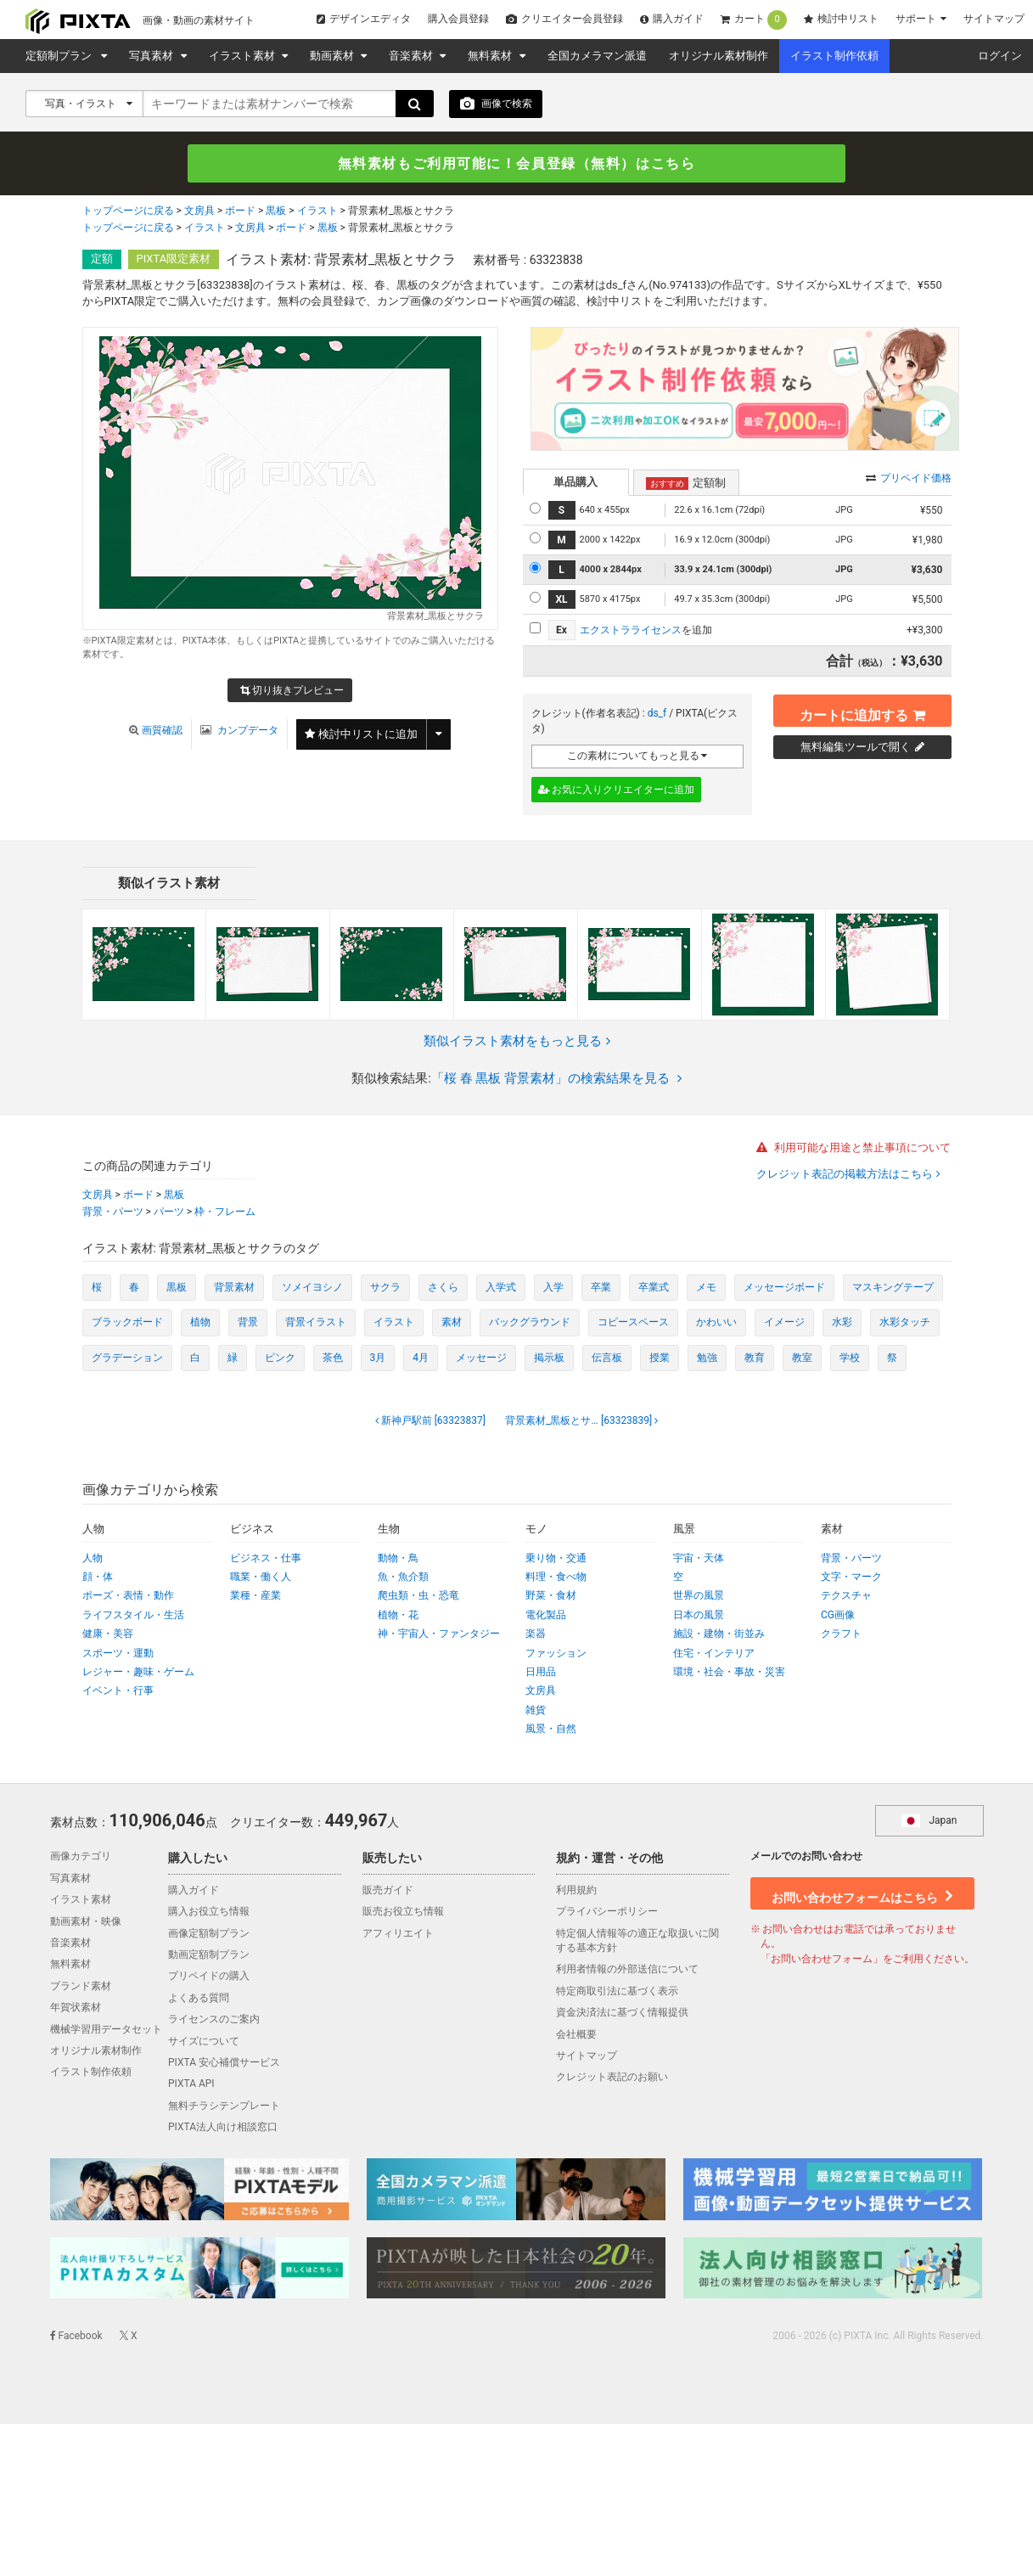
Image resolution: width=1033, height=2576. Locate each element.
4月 (421, 1358)
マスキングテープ (893, 1288)
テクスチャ (846, 1596)
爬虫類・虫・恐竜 (418, 1596)
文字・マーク (851, 1577)
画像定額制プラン (209, 1934)
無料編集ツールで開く (862, 747)
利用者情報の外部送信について (627, 1970)
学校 (849, 1358)
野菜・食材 (550, 1596)
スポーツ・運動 (118, 1654)
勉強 (707, 1358)
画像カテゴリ (80, 1858)
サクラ (385, 1288)
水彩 (842, 1323)
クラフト (841, 1634)
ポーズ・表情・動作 (128, 1596)
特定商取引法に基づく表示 (617, 1992)
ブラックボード (127, 1323)
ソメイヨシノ (312, 1288)
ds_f (657, 714)
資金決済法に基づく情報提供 (622, 2013)
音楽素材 (412, 55)
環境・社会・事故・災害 (729, 1673)
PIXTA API (191, 2084)
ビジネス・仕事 (265, 1559)
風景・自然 (550, 1729)
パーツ (169, 1212)
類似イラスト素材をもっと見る (517, 1041)
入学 (553, 1288)
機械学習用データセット (106, 2030)
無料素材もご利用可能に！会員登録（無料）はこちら (517, 164)
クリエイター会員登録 (564, 19)
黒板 (276, 213)
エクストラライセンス (631, 631)
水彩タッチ (904, 1323)
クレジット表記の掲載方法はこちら (845, 1175)
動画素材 (333, 55)
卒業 (601, 1288)
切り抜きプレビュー (292, 692)
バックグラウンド (529, 1323)
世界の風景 (698, 1596)
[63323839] (579, 1421)
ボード (240, 213)
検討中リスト (841, 19)
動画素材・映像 (85, 1922)
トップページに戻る (128, 213)
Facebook (76, 2337)
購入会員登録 (458, 19)
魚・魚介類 (403, 1577)
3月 (378, 1358)
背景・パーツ (112, 1212)
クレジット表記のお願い (612, 2078)
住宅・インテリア (714, 1654)
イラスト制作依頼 (834, 55)
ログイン (1000, 55)
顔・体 (97, 1577)
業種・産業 (255, 1596)
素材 (451, 1323)
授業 (659, 1358)
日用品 (540, 1673)
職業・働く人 (260, 1577)
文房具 (199, 213)
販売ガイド (387, 1891)
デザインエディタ (364, 19)
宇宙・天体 (698, 1559)
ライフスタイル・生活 (133, 1616)
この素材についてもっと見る (637, 756)
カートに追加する (862, 711)
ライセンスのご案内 (214, 2020)
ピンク (280, 1358)
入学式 (501, 1288)
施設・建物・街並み (719, 1634)
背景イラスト (315, 1323)
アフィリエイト (398, 1934)
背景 (248, 1323)
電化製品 (545, 1616)
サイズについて (203, 2042)
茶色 (333, 1358)
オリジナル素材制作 (718, 55)
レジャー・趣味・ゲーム (138, 1673)
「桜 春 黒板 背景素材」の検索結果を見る (556, 1079)
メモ (706, 1288)
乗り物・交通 (556, 1559)
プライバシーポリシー (607, 1912)
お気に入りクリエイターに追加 (616, 790)
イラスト (317, 213)
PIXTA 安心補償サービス (224, 2063)
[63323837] (432, 1421)
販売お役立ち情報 (403, 1912)
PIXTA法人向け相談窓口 (223, 2128)
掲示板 (549, 1358)
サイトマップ (994, 19)
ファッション (556, 1654)
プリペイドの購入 (209, 1977)
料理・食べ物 (556, 1577)
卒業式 (653, 1288)
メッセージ (481, 1358)
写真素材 (152, 55)
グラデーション (127, 1358)
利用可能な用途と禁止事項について (853, 1148)
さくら (443, 1288)
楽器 (535, 1634)
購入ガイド (672, 19)
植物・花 (398, 1616)
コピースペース (633, 1323)
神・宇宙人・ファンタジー (439, 1634)
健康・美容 (107, 1634)
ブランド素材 (80, 1987)
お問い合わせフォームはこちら (862, 1892)
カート (754, 20)
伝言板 (607, 1358)
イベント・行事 (118, 1691)
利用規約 (576, 1891)
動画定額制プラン (209, 1955)
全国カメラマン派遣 (597, 55)
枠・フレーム (224, 1212)
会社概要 (576, 2035)
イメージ (784, 1323)
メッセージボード (784, 1288)
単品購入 (575, 482)
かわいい (716, 1323)
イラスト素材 (243, 55)
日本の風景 (698, 1616)
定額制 (686, 484)
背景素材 (234, 1288)
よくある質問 (198, 1999)
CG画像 (838, 1616)
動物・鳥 (398, 1559)
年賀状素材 (75, 2008)
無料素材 (491, 55)
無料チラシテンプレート (224, 2106)
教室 (802, 1358)
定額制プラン (61, 55)
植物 (200, 1323)
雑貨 (535, 1711)
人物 (92, 1559)
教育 (754, 1358)
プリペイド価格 (909, 479)
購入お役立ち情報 (209, 1912)
